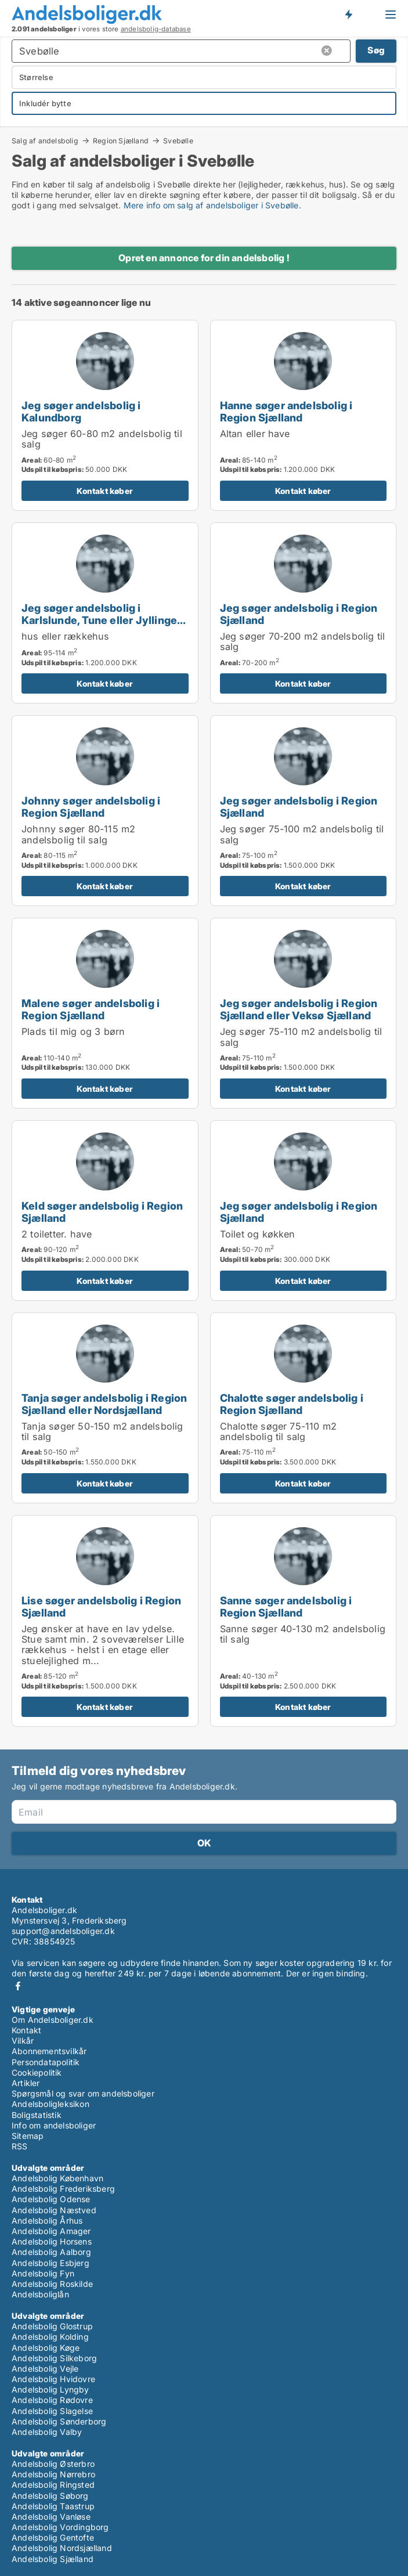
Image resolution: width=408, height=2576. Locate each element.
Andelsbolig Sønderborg (59, 2421)
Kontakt (26, 2030)
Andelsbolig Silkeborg (54, 2358)
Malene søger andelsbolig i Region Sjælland (90, 1009)
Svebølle (178, 141)
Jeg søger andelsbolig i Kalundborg (81, 411)
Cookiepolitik (37, 2072)
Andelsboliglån (40, 2294)
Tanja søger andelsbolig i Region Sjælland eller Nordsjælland (104, 1403)
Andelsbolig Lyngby (50, 2389)
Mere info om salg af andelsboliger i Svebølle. (212, 205)
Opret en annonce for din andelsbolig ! (204, 258)
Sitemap (28, 2136)
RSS (20, 2146)
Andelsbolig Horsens (52, 2241)
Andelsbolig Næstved (54, 2210)
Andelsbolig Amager (51, 2231)
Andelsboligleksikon (50, 2104)
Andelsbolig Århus (47, 2220)
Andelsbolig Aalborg (51, 2252)
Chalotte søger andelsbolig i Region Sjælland (292, 1403)
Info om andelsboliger (54, 2125)
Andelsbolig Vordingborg (60, 2527)
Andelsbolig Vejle (45, 2368)
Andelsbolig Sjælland (52, 2559)
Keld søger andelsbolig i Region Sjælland (102, 1211)
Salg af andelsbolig (45, 140)
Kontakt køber (105, 491)
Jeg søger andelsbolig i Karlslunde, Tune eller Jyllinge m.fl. (99, 619)
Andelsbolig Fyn (43, 2273)
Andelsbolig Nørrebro (53, 2474)
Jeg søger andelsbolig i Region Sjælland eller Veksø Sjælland (299, 1009)
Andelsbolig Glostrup (52, 2326)
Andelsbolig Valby (47, 2432)
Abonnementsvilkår (49, 2051)
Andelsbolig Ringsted (53, 2485)
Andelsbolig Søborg (50, 2496)
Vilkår (23, 2040)
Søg (376, 50)
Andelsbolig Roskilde (52, 2284)
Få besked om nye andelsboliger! (348, 14)
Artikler (26, 2083)
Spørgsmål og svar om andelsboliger (83, 2093)
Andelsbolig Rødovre (52, 2400)
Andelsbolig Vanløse (51, 2516)
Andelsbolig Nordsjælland (62, 2548)
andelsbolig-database (156, 29)
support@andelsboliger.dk (63, 1931)
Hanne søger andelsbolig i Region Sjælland (286, 411)
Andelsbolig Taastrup (53, 2506)
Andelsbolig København (57, 2178)
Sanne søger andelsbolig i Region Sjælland (286, 1606)
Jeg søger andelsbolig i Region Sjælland (299, 613)
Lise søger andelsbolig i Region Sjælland (101, 1606)
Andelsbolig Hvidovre (53, 2379)
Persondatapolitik (46, 2062)
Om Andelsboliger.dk (52, 2020)
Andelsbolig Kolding (50, 2337)
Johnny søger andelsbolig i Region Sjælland (90, 806)
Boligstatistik (37, 2115)
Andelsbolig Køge (46, 2348)
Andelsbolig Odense (51, 2199)
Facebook (18, 1986)
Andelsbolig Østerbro (53, 2464)
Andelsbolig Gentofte (53, 2537)
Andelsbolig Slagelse (52, 2411)
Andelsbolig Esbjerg (50, 2263)
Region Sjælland (121, 140)
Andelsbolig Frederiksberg (63, 2188)
